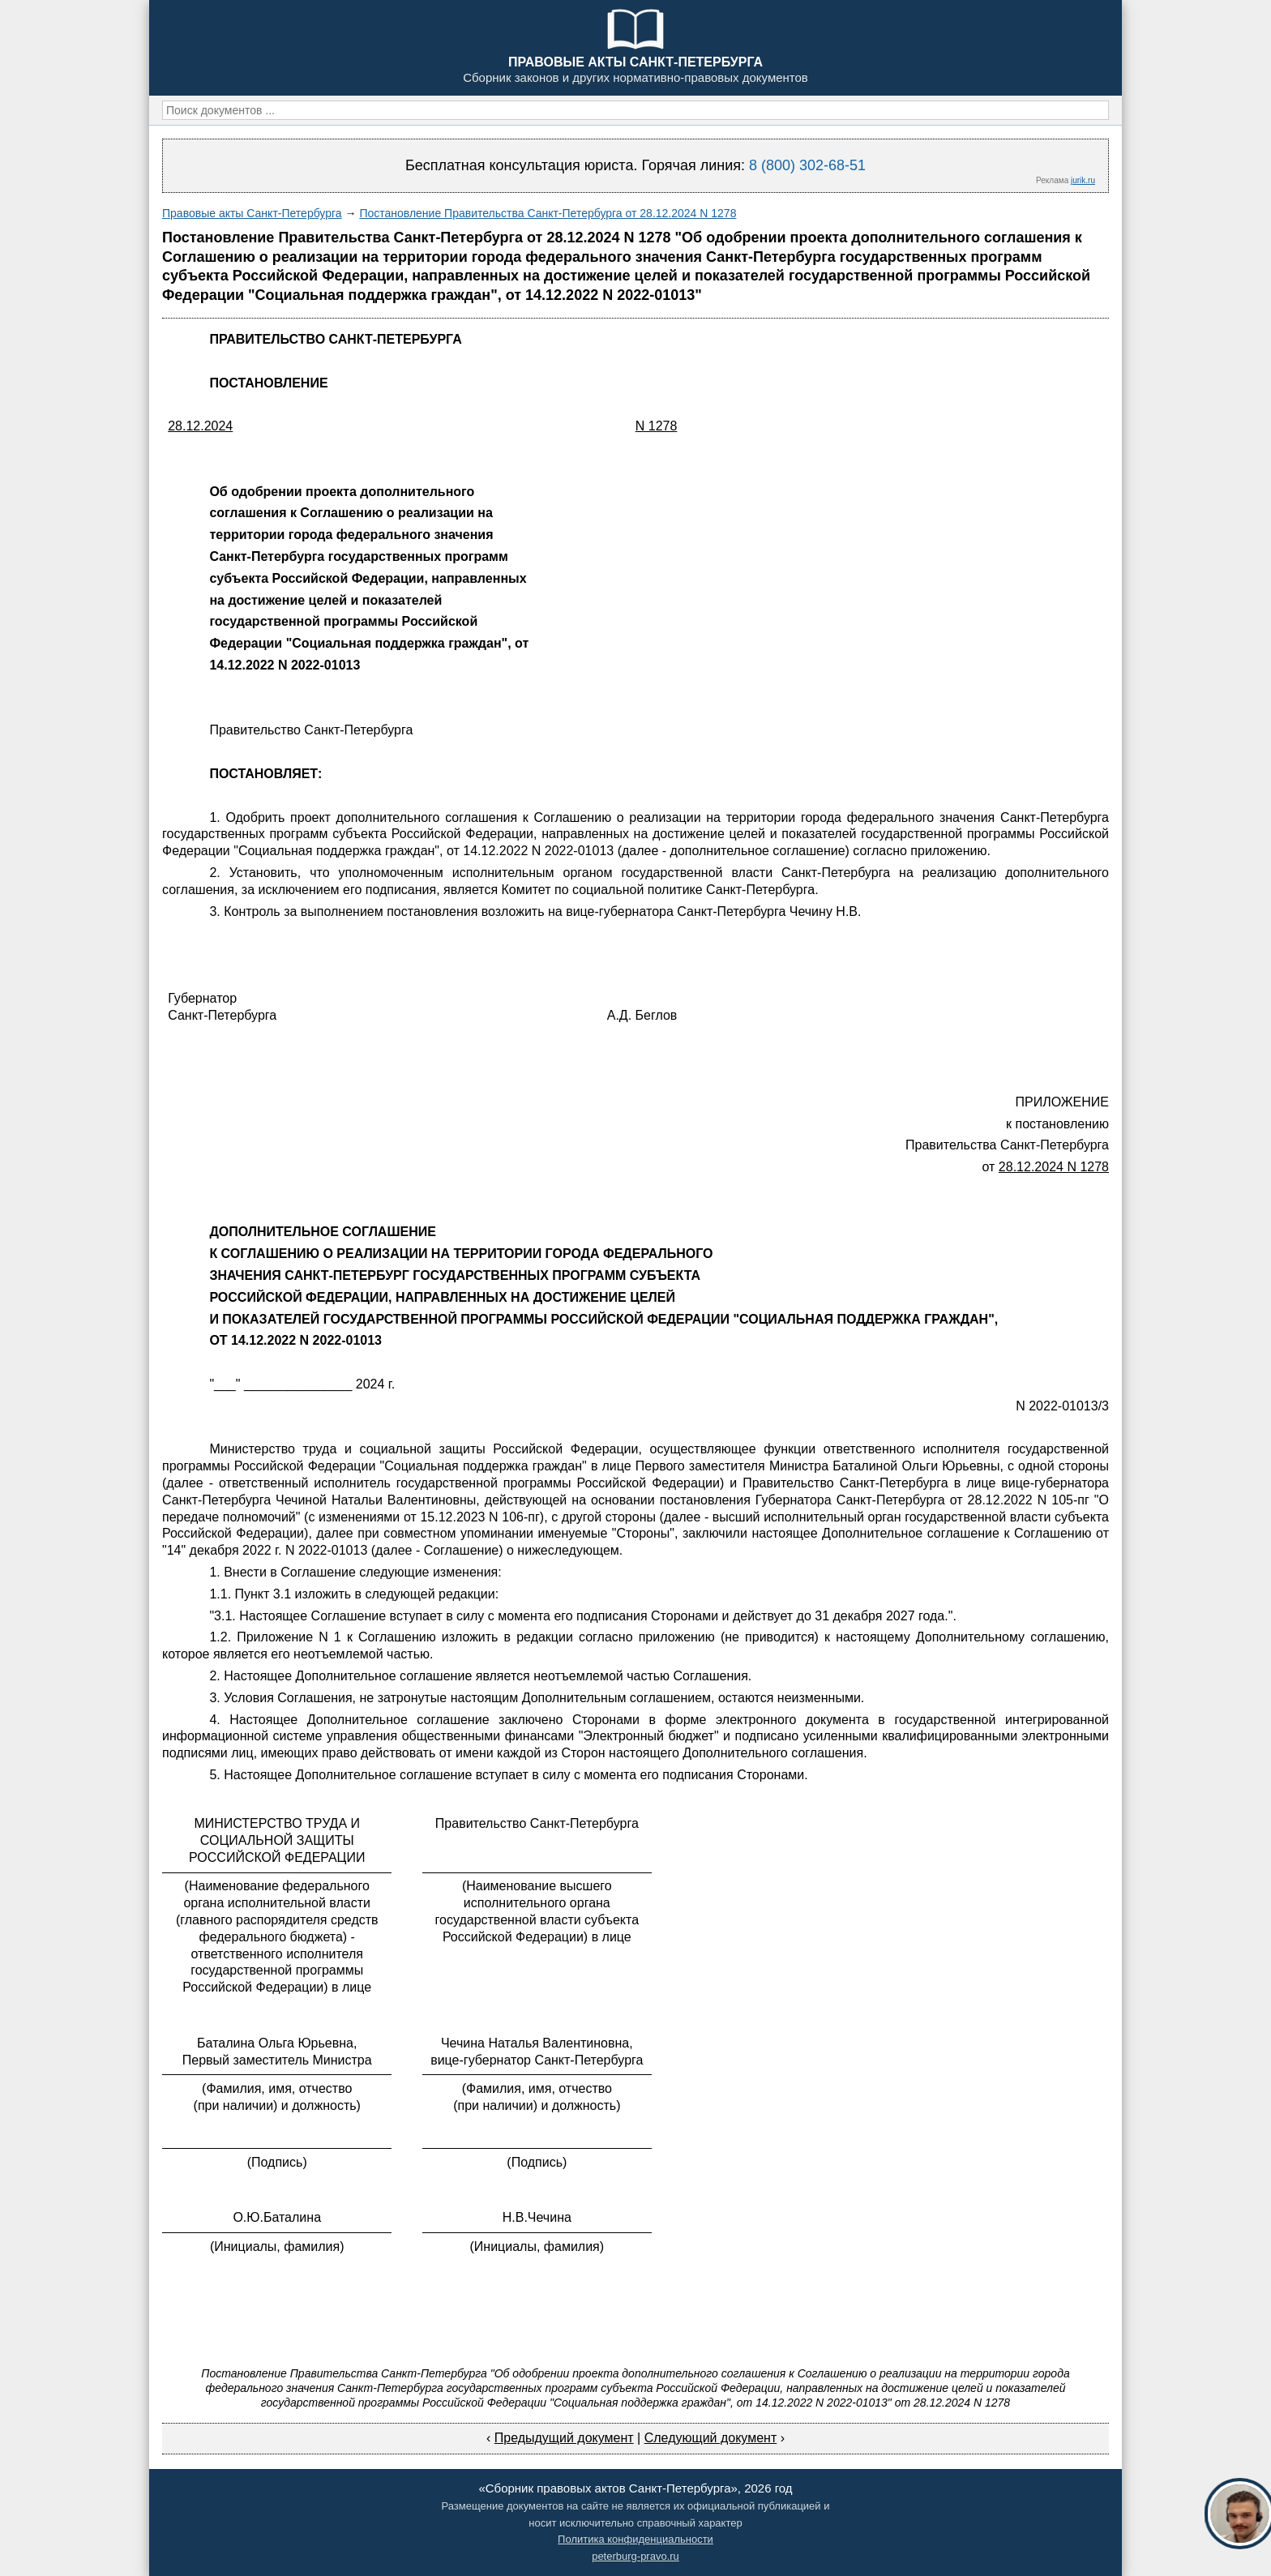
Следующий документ (710, 2438)
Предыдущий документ (564, 2438)
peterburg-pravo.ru (635, 2556)
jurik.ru (1083, 180)
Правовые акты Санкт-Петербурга (252, 213)
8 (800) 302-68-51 (807, 165)
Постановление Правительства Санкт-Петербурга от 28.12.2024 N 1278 (547, 213)
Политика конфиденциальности (635, 2539)
